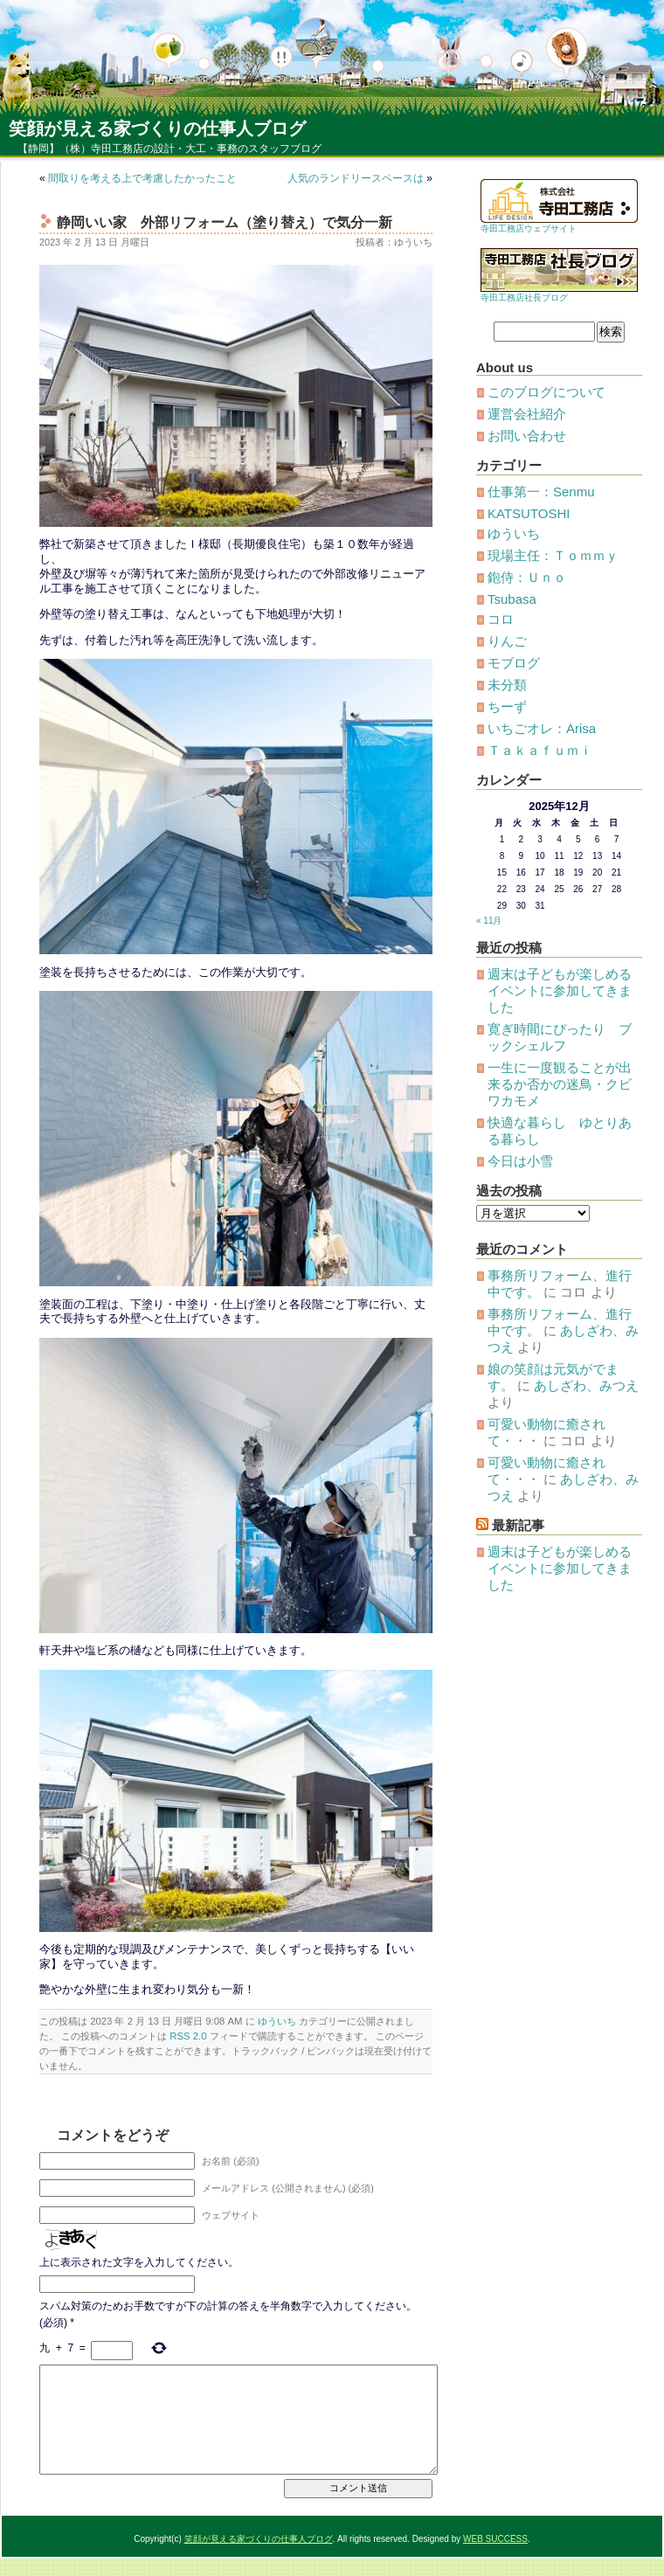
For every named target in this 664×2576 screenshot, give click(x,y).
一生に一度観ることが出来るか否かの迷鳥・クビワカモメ (560, 1084)
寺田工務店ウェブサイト (529, 228)
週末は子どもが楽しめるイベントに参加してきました (560, 990)
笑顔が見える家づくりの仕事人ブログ (157, 128)
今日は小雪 (520, 1160)
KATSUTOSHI (529, 513)
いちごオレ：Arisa (542, 728)
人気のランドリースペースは (355, 178)
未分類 (507, 684)
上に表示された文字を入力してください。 (139, 2262)
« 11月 (488, 920)
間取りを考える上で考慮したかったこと (142, 178)
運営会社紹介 (527, 413)
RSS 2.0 (187, 2036)
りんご (507, 641)
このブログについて (546, 391)
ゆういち (277, 2021)
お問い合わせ (527, 435)
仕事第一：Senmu (541, 491)
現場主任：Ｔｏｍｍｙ (553, 555)
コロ (501, 619)
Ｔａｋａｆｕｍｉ (540, 750)
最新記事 (518, 1525)
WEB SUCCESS (495, 2539)
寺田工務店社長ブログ (524, 297)
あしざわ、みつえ (586, 1385)
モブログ (514, 662)
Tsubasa (512, 599)
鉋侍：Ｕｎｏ (527, 577)
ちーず (507, 706)
